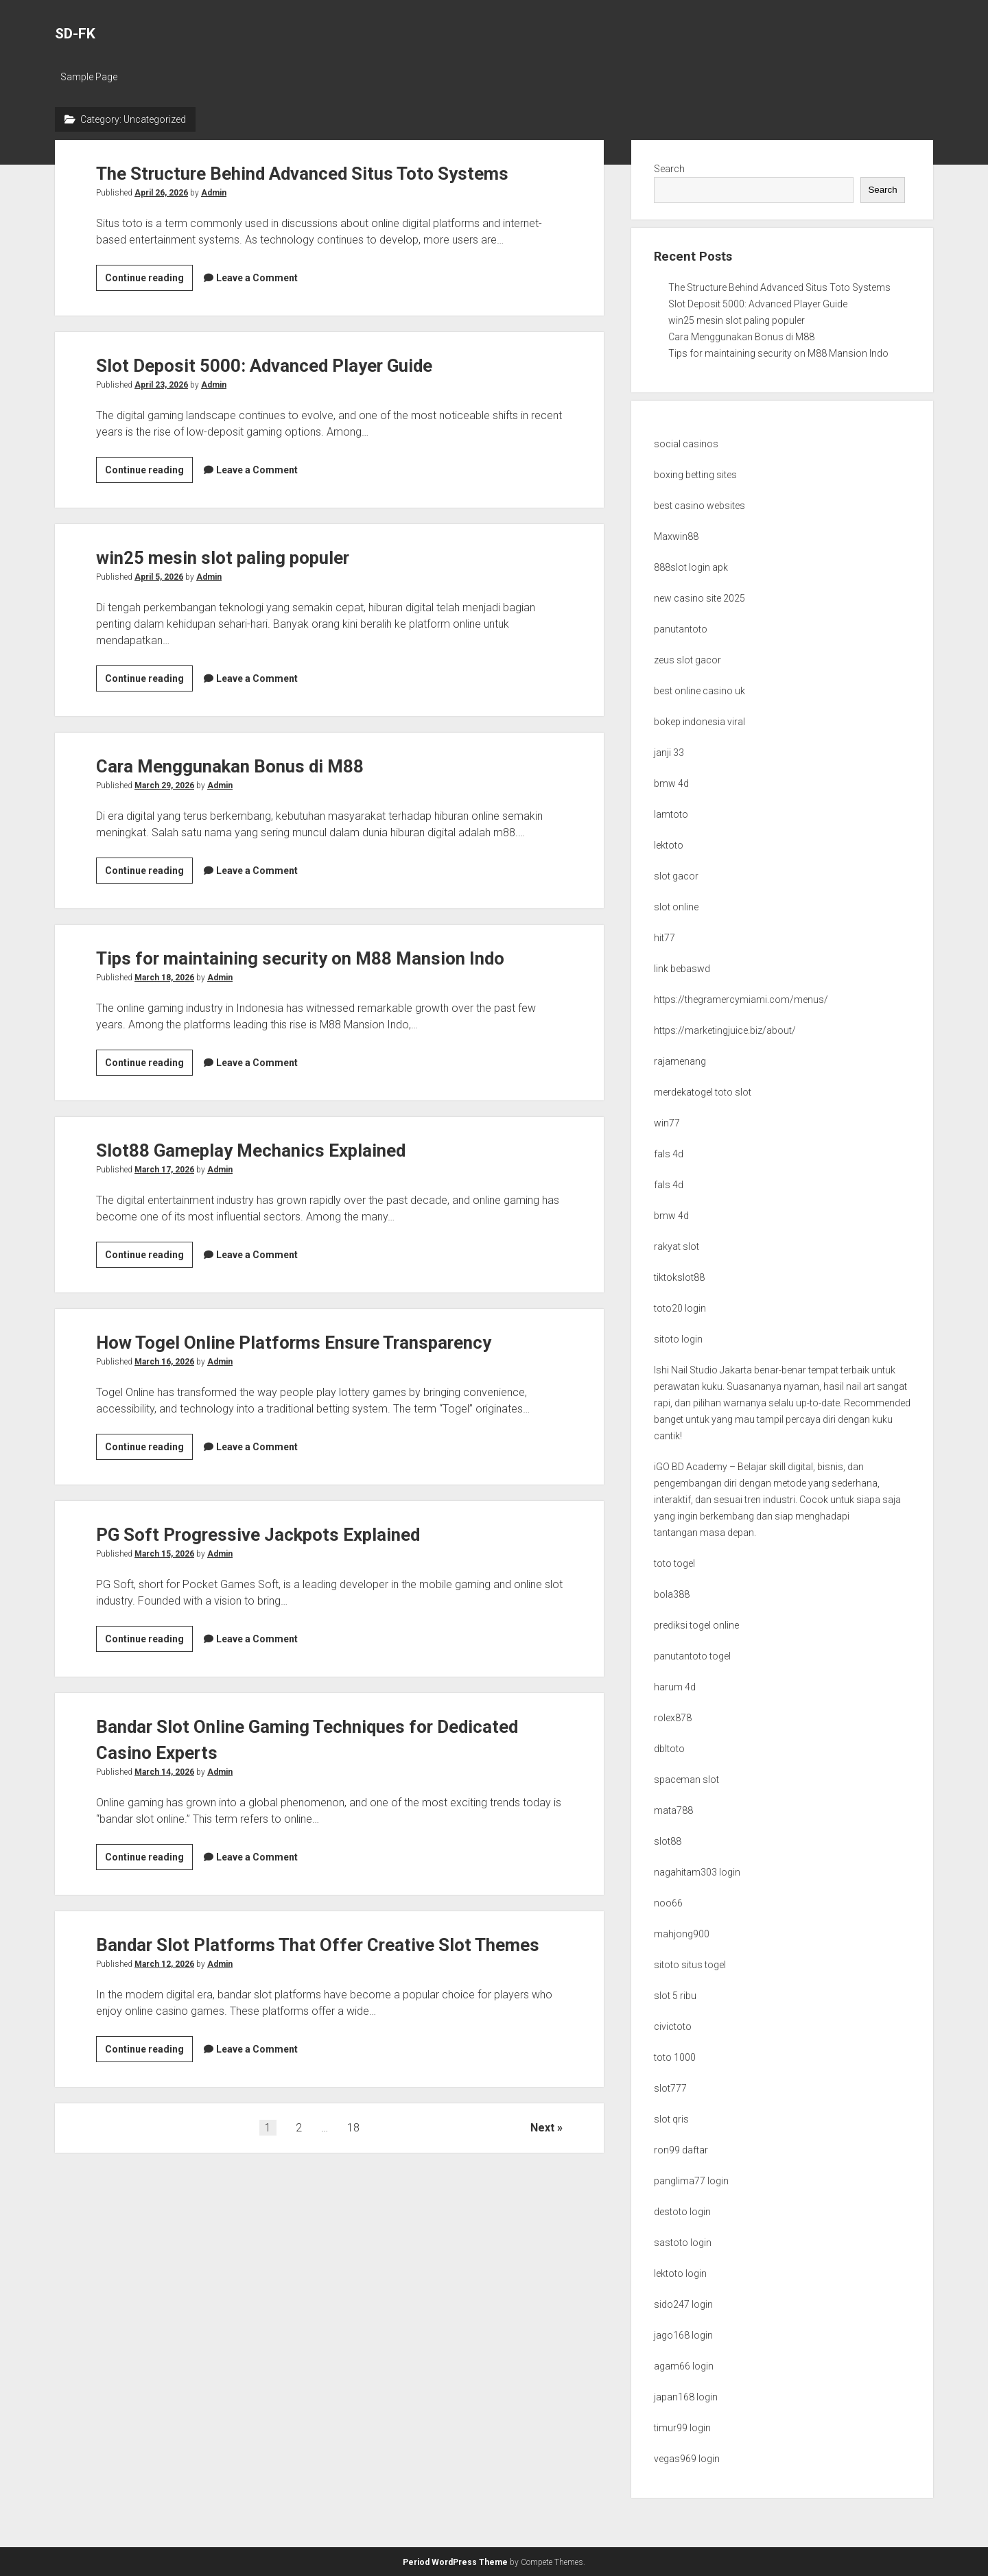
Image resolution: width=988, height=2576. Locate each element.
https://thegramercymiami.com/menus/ (741, 999)
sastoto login (682, 2242)
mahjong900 (681, 1933)
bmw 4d (671, 783)
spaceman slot (686, 1779)
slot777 (670, 2088)
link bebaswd (682, 968)
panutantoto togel (692, 1656)
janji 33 (669, 752)
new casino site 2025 (699, 598)
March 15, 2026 (164, 1554)
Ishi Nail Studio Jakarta (703, 1369)
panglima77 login (691, 2180)
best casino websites (699, 505)
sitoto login (678, 1339)
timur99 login (682, 2427)
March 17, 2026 (164, 1169)
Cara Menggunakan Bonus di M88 (241, 766)
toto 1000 (675, 2057)
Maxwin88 (676, 536)
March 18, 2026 (164, 977)
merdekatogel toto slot (702, 1092)
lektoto (668, 845)
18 (353, 2153)
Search (669, 168)
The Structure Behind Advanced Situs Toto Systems (320, 173)
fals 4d (668, 1153)
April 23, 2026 (161, 385)
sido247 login (683, 2304)
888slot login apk (691, 567)
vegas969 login (687, 2458)
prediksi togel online (696, 1625)
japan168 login (686, 2396)
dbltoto (669, 1748)
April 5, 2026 (158, 577)
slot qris (671, 2119)
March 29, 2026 (164, 785)
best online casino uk (699, 690)
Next (542, 2153)
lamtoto (671, 814)
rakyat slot (676, 1246)
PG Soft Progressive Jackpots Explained (272, 1534)
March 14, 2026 (164, 1772)
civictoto (673, 2026)
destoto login (682, 2211)
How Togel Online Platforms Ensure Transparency (312, 1342)
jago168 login (683, 2335)
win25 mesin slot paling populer (234, 557)
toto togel (674, 1563)
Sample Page (88, 76)
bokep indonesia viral (699, 721)
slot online (676, 906)
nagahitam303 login (697, 1872)
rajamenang (680, 1061)
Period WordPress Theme (455, 2562)
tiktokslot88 (679, 1277)
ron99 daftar (681, 2149)
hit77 (664, 937)
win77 (667, 1123)
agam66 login (684, 2366)
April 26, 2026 (161, 193)
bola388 (672, 1594)
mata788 (673, 1810)
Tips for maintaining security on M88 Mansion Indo (316, 958)
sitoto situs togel (690, 1964)
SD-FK (75, 33)
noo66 (668, 1903)
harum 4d (675, 1686)
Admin (213, 193)
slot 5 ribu (675, 1995)
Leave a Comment (257, 277)
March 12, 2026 (164, 1990)
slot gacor (676, 876)
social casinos (686, 443)
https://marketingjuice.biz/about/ (725, 1030)
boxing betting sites (695, 474)
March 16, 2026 (164, 1362)
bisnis (830, 1466)
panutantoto (680, 629)
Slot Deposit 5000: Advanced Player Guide (279, 365)
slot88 (667, 1841)
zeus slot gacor (687, 659)
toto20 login (680, 1308)
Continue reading (149, 280)
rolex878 (673, 1717)
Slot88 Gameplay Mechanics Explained (264, 1150)
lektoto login (680, 2273)
